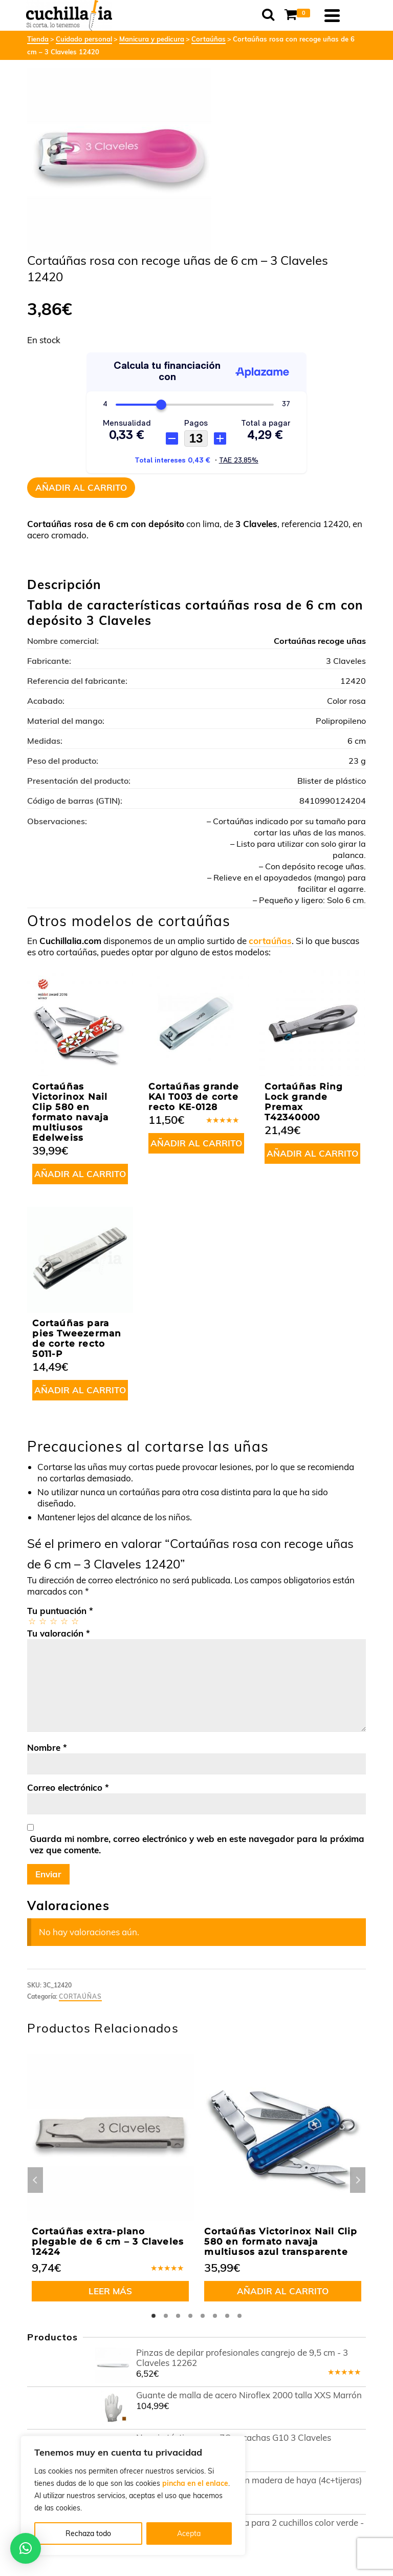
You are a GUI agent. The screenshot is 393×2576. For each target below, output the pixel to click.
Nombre (47, 1747)
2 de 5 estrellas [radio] (42, 1621)
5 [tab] (203, 2316)
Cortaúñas (80, 1996)
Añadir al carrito (81, 487)
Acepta (189, 2533)
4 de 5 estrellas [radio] (63, 1621)
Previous (35, 2180)
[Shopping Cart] (320, 15)
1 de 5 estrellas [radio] (31, 1621)
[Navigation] (353, 15)
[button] (25, 2548)
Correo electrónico (68, 1787)
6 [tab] (215, 2316)
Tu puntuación (60, 1610)
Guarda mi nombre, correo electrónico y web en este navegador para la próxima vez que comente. (197, 1844)
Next (357, 2180)
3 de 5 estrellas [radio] (53, 1621)
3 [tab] (178, 2316)
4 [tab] (190, 2316)
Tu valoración (58, 1633)
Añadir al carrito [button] (80, 1173)
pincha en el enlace (195, 2483)
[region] (133, 2496)
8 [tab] (239, 2316)
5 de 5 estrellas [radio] (74, 1621)
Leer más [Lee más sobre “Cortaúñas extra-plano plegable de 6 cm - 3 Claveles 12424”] (110, 2291)
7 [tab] (227, 2316)
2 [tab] (166, 2316)
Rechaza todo (88, 2533)
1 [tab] (153, 2316)
